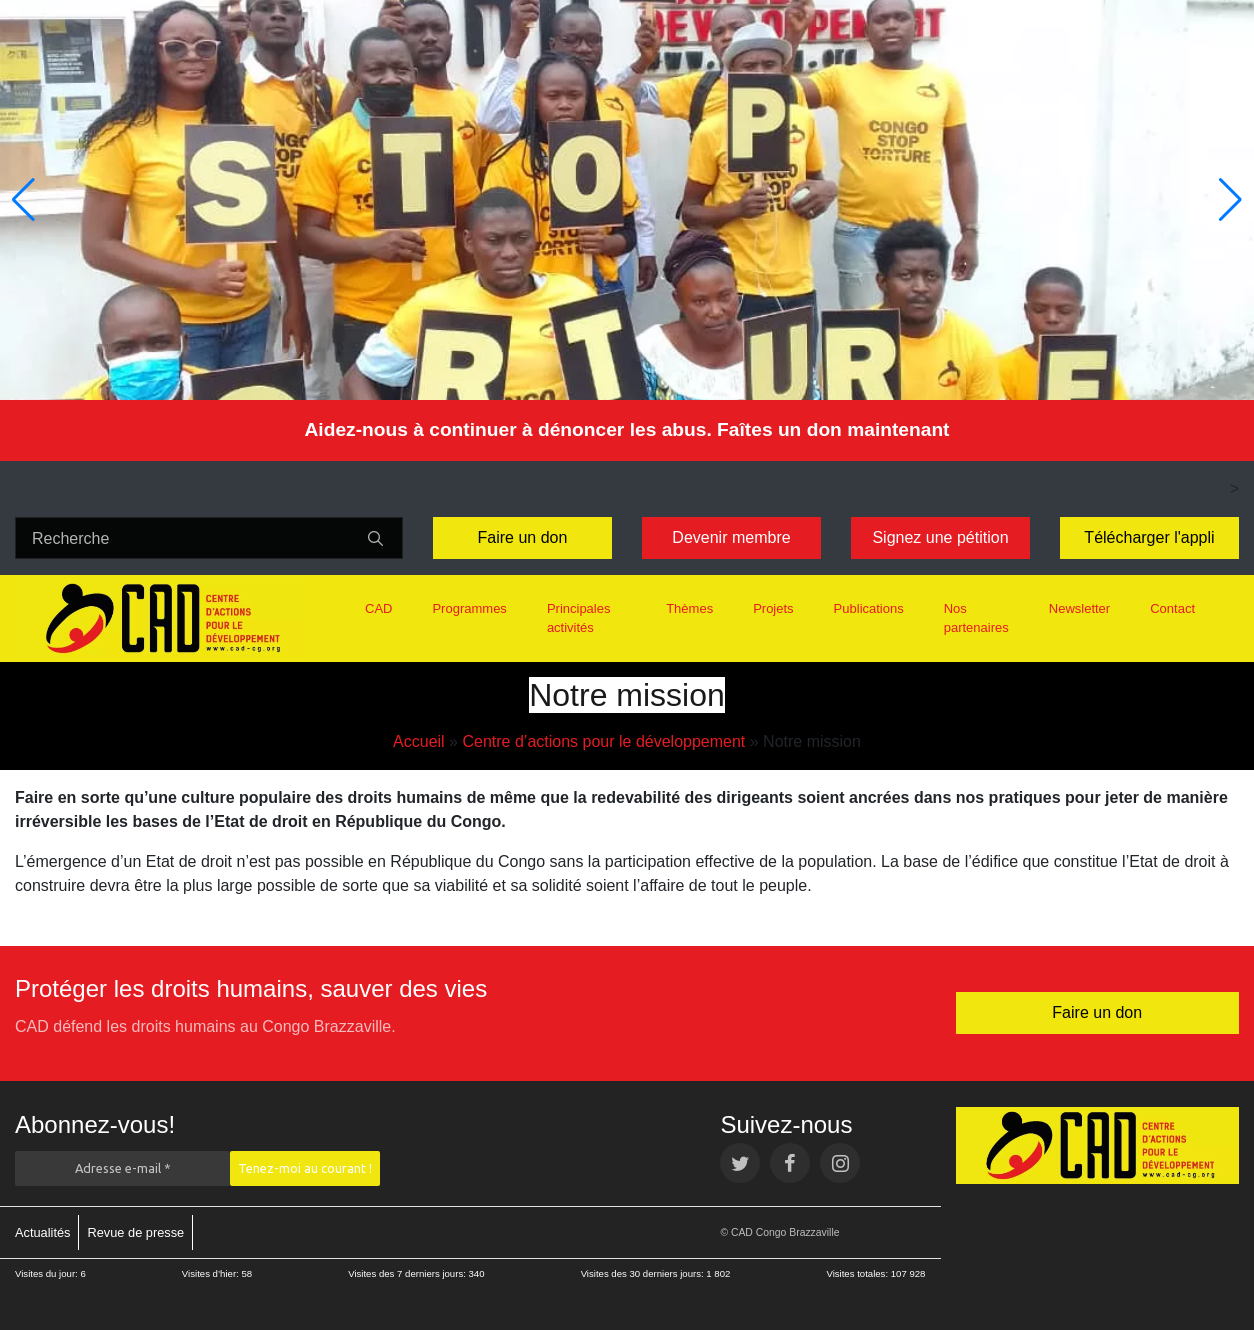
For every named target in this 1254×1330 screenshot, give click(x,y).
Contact (1172, 608)
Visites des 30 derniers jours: (644, 1273)
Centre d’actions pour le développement (603, 741)
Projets (773, 608)
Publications (869, 608)
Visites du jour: (47, 1273)
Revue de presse (135, 1232)
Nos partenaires (976, 618)
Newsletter (1079, 608)
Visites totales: (858, 1273)
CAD (378, 608)
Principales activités (579, 618)
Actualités (42, 1232)
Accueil (419, 741)
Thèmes (689, 608)
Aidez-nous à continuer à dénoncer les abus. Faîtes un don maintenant (626, 429)
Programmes (469, 608)
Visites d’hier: (212, 1273)
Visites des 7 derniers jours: (408, 1273)
